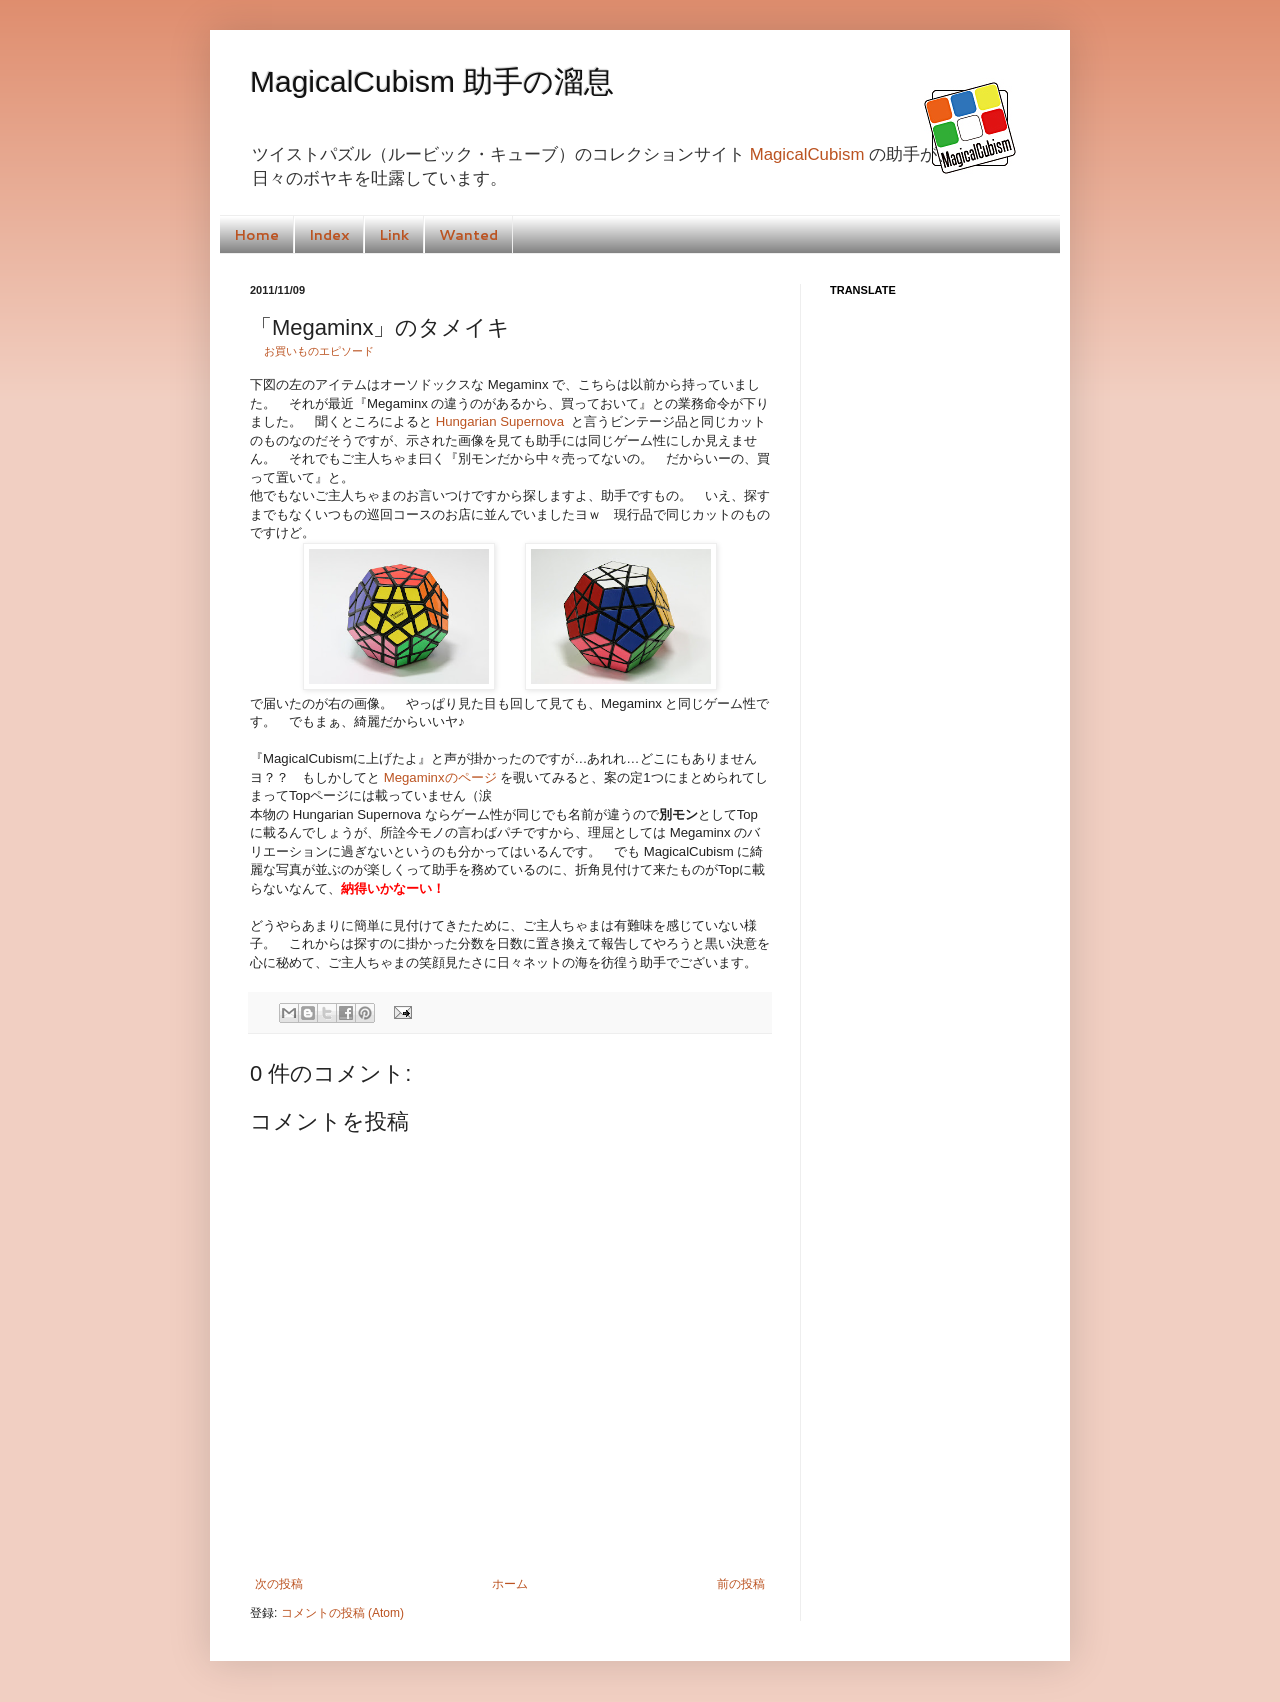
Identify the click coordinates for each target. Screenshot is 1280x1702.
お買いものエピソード (319, 351)
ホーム (510, 1584)
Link (394, 235)
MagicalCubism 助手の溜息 (432, 81)
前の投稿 (741, 1584)
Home (256, 235)
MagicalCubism (807, 154)
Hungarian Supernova (500, 421)
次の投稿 (279, 1584)
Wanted (468, 235)
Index (329, 235)
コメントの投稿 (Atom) (342, 1613)
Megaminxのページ (440, 777)
